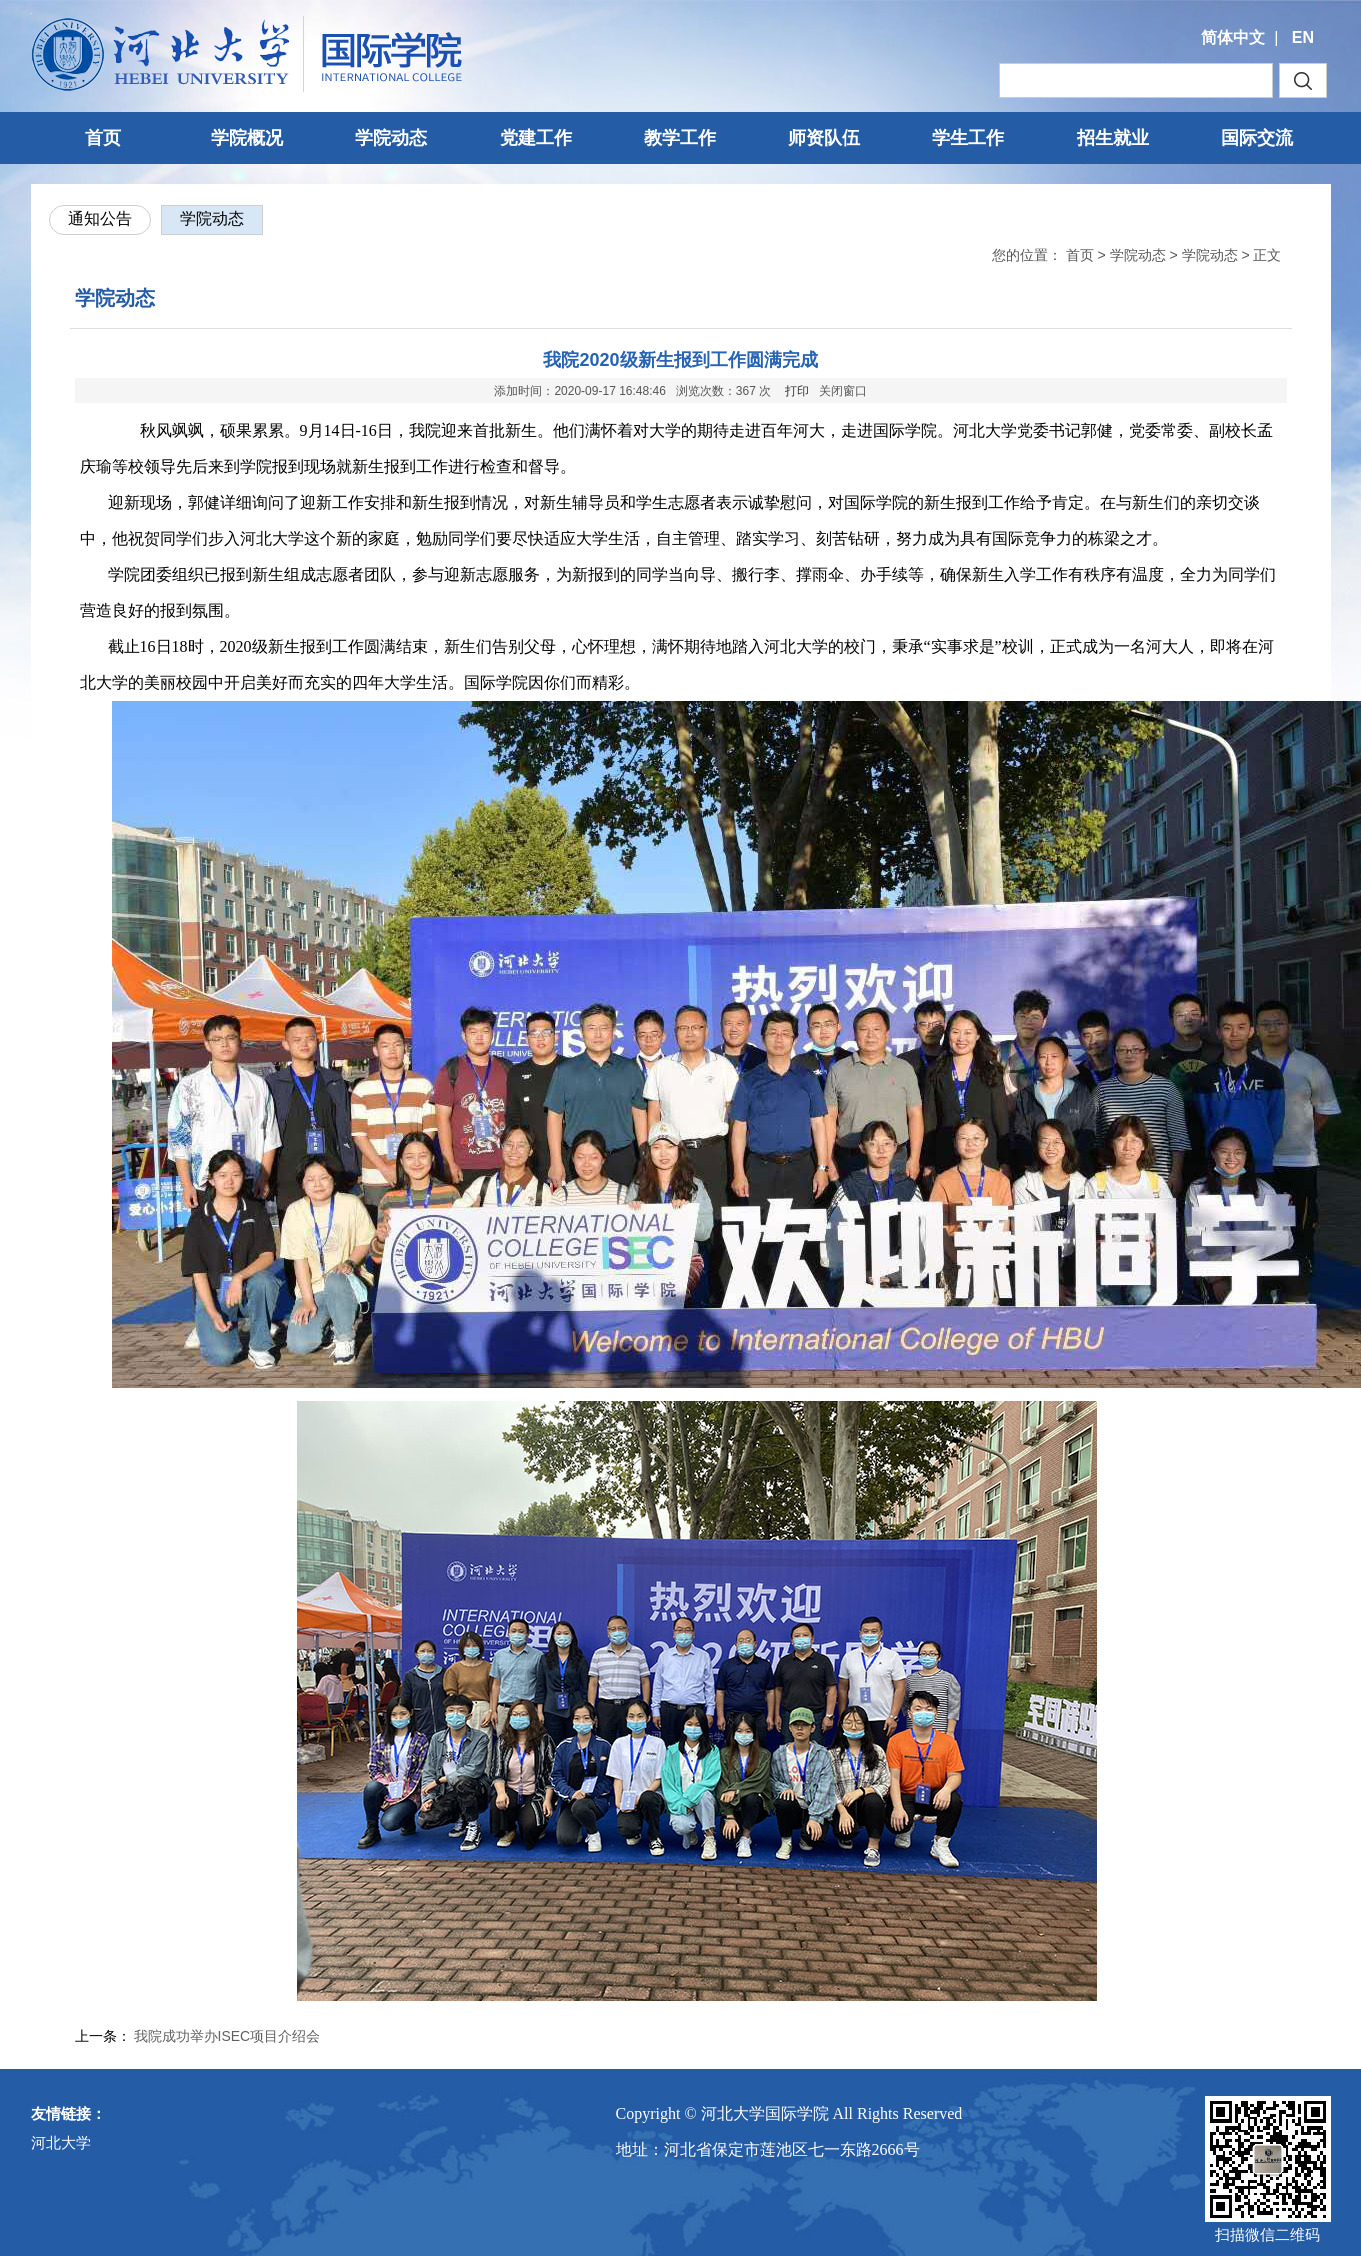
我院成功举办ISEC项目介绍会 (227, 2036)
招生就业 (1113, 138)
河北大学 (61, 2142)
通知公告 (100, 218)
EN (1303, 37)
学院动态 (391, 138)
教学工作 (680, 138)
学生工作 (968, 138)
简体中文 (1233, 37)
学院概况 (247, 138)
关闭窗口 (843, 391)
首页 (103, 138)
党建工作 (536, 138)
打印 (797, 391)
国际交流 (1257, 138)
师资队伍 (824, 138)
